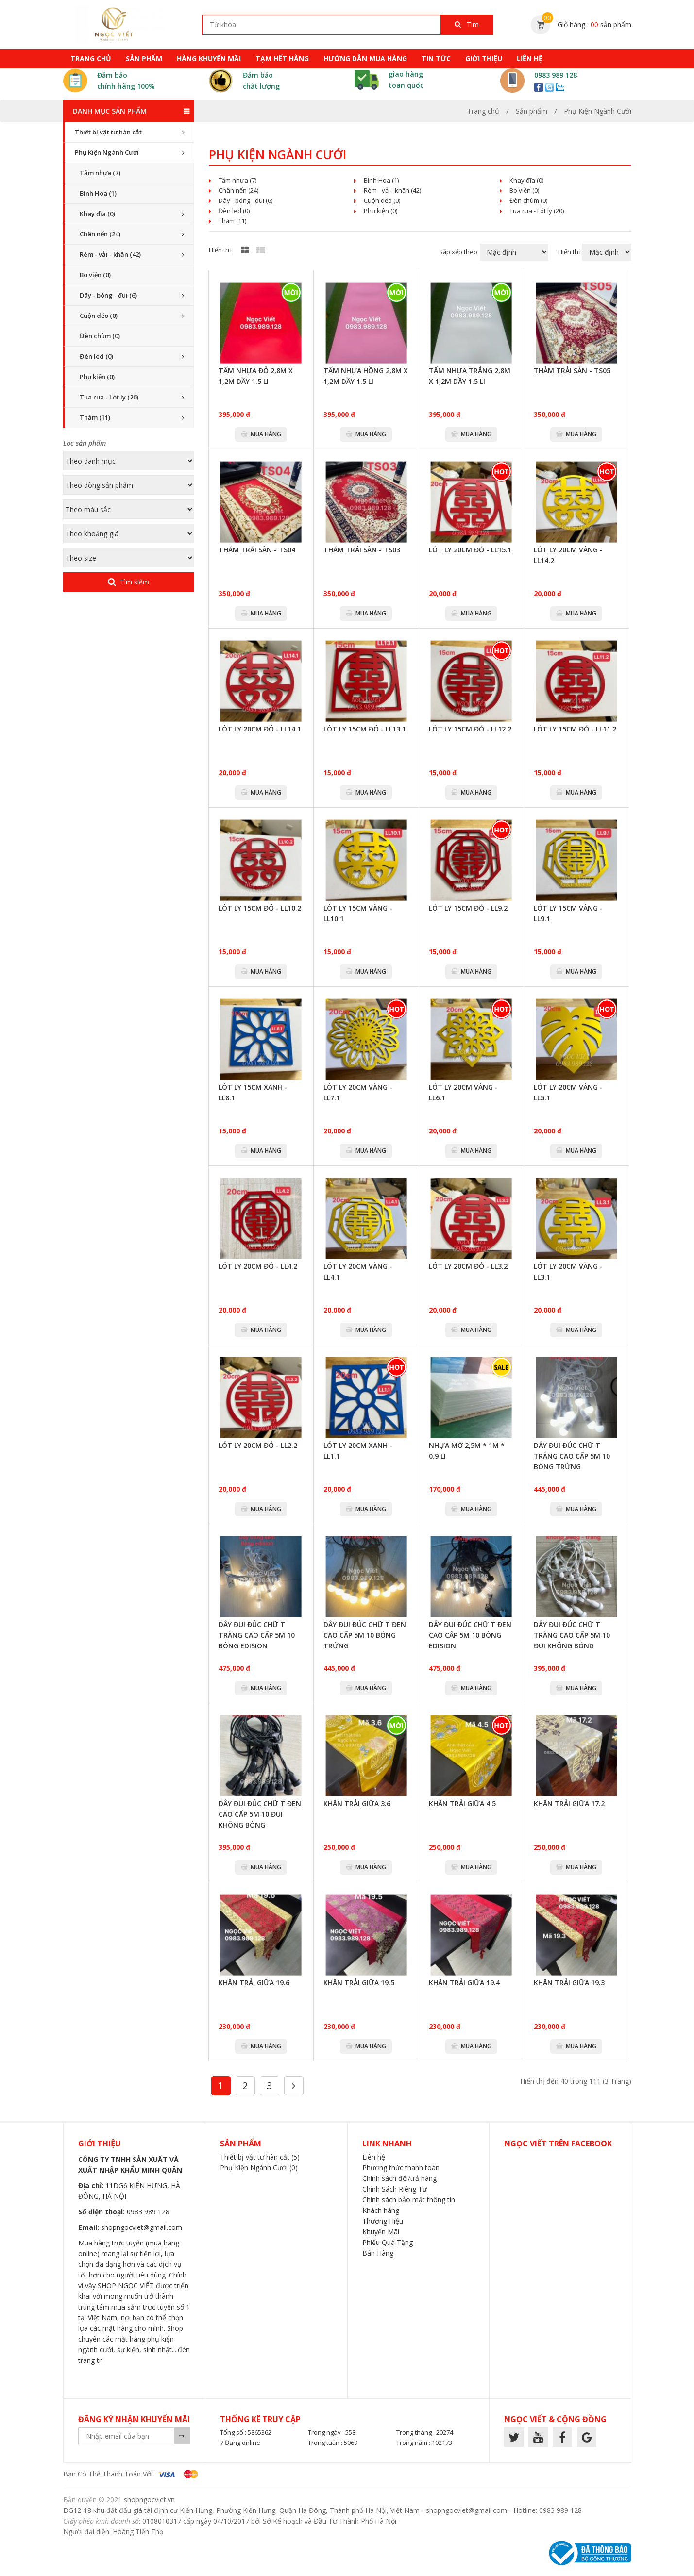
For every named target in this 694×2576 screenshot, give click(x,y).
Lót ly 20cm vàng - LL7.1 (357, 1092)
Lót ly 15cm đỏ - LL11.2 (575, 728)
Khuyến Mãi (380, 2231)
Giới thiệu (483, 58)
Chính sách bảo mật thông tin (408, 2199)
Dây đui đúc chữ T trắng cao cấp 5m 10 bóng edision (257, 1635)
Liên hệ (529, 58)
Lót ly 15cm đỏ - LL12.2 (470, 728)
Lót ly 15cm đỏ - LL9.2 (468, 908)
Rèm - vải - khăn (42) (110, 254)
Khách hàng (380, 2210)
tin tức (436, 58)
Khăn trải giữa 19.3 (569, 1982)
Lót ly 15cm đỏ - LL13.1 (364, 728)
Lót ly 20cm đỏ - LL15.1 (470, 549)
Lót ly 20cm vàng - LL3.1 (568, 1271)
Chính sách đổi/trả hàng (399, 2178)
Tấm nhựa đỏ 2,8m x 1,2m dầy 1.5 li (256, 376)
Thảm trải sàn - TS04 (257, 549)
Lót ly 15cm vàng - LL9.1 (568, 913)
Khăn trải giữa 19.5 (358, 1982)
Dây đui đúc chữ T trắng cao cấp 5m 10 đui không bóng (572, 1635)
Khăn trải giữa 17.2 (569, 1803)
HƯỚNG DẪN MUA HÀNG (365, 58)
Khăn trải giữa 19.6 (254, 1982)
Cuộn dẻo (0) (99, 315)
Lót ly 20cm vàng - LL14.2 (568, 555)
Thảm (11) (95, 417)
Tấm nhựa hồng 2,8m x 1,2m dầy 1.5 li (365, 376)
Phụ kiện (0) (97, 376)
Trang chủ (90, 58)
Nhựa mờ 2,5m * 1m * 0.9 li (467, 1451)
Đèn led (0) (96, 356)
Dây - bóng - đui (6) (108, 295)
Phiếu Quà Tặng (387, 2242)
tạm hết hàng (282, 58)
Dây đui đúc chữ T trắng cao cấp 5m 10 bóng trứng (572, 1456)
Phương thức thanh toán (401, 2167)
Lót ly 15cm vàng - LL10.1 (357, 913)
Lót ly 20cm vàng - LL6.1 (463, 1092)
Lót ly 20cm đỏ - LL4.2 (258, 1266)
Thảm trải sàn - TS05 (572, 370)
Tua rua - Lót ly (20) (109, 397)
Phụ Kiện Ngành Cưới (107, 152)
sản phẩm (144, 58)
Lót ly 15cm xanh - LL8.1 (253, 1092)
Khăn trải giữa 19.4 (464, 1982)
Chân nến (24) (100, 234)
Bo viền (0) (95, 274)
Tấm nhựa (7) (100, 172)
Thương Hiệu (382, 2221)
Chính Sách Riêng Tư (394, 2189)
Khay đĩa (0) (97, 213)
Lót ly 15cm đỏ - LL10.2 (260, 908)
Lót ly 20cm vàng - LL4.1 (357, 1271)
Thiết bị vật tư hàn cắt (108, 132)
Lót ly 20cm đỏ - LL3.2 (468, 1266)
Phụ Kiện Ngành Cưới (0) (259, 2167)
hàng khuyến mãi (209, 58)
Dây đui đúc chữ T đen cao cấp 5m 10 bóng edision (470, 1635)
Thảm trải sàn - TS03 (361, 549)
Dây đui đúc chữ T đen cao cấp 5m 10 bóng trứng (364, 1635)
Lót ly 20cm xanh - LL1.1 (357, 1451)
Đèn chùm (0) (100, 336)
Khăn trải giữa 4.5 (462, 1803)
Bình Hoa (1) (98, 193)
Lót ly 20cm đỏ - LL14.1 (260, 728)
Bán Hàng (377, 2253)
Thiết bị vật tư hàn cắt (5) (260, 2156)
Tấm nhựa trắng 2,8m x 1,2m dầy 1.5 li (469, 376)
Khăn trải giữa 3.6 (356, 1803)
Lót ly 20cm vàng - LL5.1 (568, 1092)
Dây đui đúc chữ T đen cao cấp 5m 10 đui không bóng (260, 1814)
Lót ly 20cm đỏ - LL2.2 (258, 1445)
